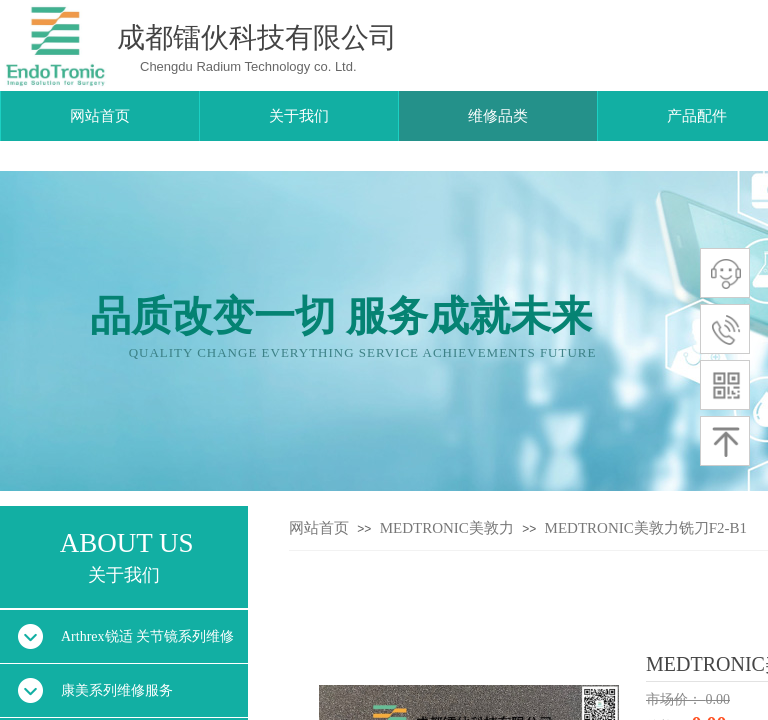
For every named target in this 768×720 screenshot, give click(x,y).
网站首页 (319, 528)
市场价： (676, 699)
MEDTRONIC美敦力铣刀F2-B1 (646, 528)
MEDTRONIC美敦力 (447, 528)
